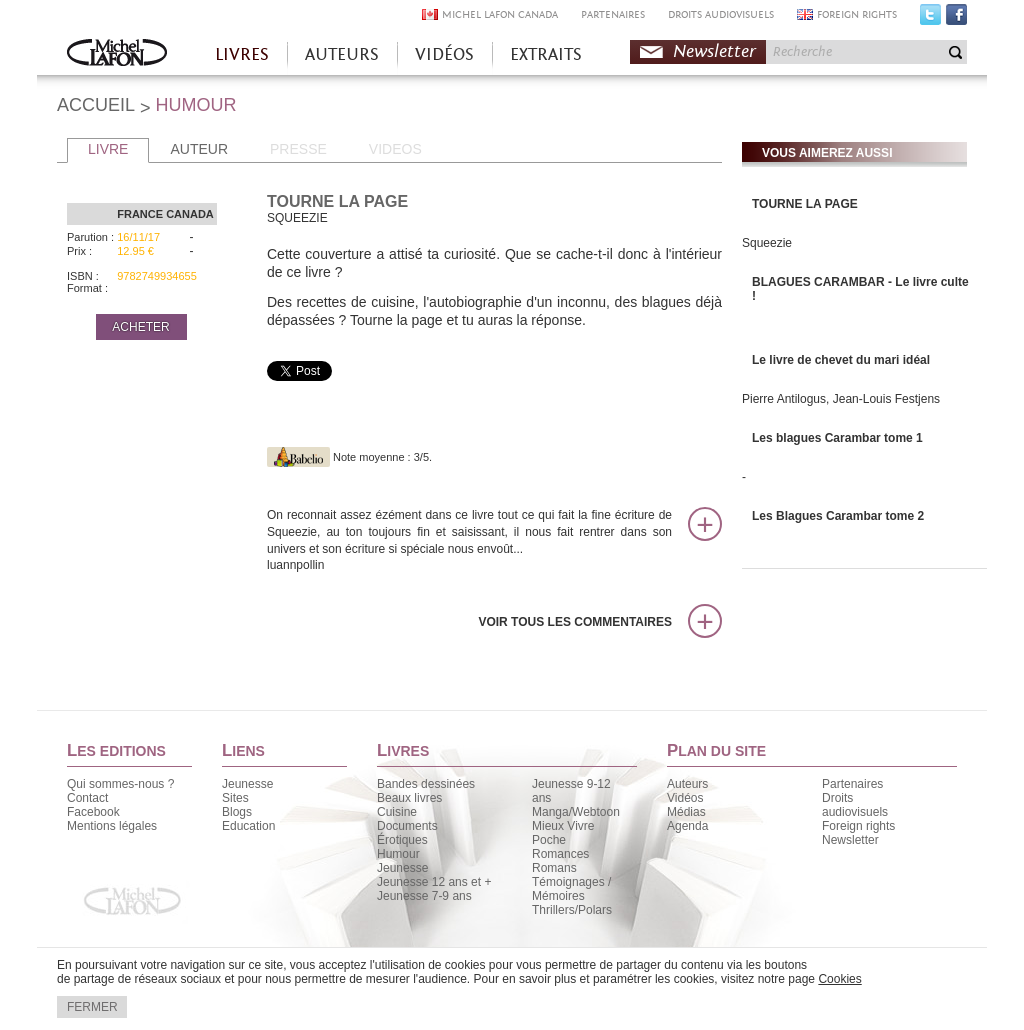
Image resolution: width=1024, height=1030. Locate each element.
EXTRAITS (546, 54)
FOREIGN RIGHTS (857, 14)
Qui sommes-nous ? (120, 784)
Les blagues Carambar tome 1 (837, 438)
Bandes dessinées (426, 784)
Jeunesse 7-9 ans (424, 896)
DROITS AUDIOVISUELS (721, 14)
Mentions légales (112, 826)
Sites (235, 798)
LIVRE (108, 149)
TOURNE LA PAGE (805, 204)
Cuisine (397, 812)
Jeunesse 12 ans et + (434, 882)
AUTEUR (199, 149)
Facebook (956, 19)
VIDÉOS (444, 54)
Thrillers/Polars (572, 910)
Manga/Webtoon (576, 812)
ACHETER (140, 327)
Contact (87, 798)
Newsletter (714, 51)
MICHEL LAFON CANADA (500, 14)
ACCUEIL (96, 105)
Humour (398, 854)
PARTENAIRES (613, 14)
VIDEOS (395, 149)
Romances (560, 854)
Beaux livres (409, 798)
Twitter (930, 19)
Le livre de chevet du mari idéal (841, 360)
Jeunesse (247, 784)
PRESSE (298, 149)
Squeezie (767, 243)
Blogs (237, 812)
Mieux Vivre (563, 826)
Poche (549, 840)
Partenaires (852, 784)
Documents (407, 826)
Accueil (117, 54)
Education (248, 826)
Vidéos (685, 798)
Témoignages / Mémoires (571, 889)
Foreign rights (858, 826)
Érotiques (402, 840)
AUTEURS (342, 54)
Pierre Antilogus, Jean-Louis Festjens (841, 399)
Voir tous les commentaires (575, 622)
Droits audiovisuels (855, 805)
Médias (686, 812)
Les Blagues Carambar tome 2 (838, 516)
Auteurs (687, 784)
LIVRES (242, 54)
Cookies (839, 979)
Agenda (687, 826)
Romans (554, 868)
